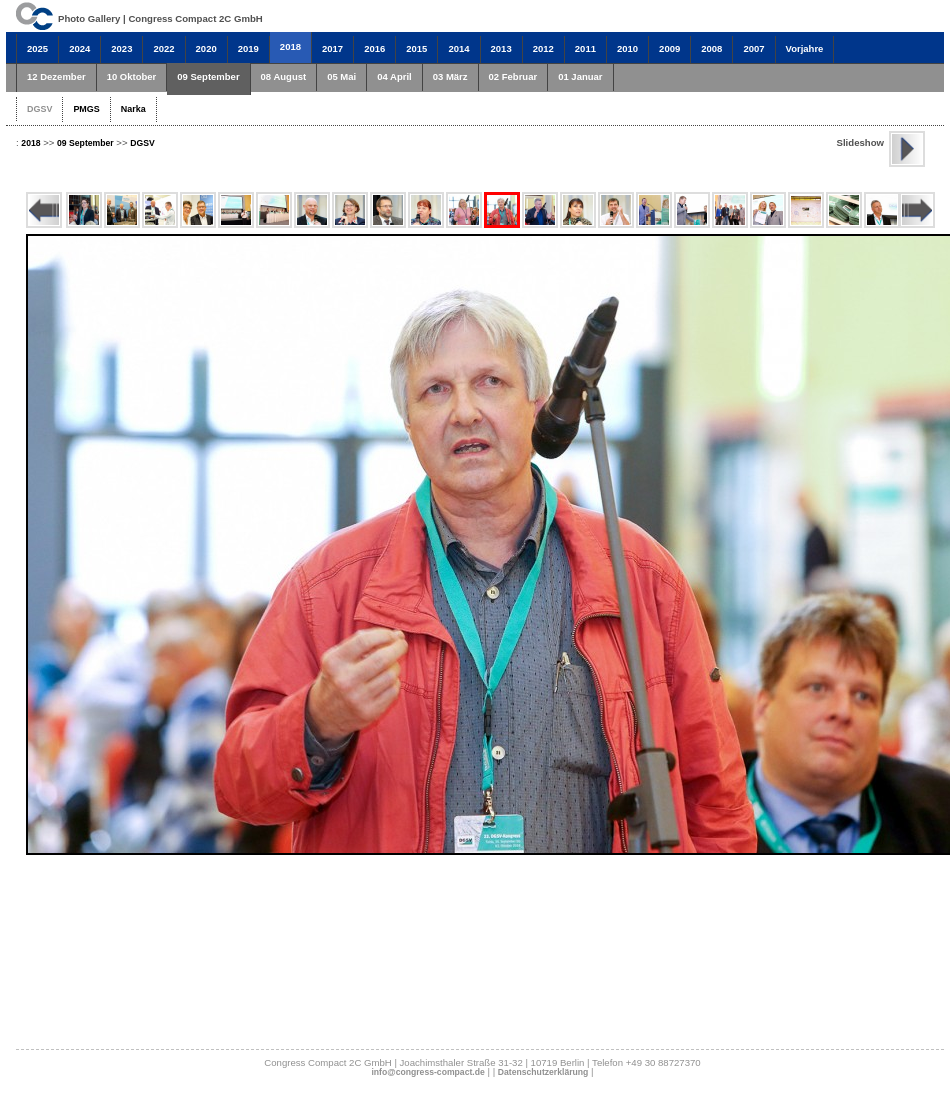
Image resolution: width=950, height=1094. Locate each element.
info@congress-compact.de (427, 1072)
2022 (163, 48)
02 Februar (513, 76)
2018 (290, 46)
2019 (248, 48)
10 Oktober (132, 76)
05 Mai (341, 76)
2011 (585, 48)
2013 (501, 48)
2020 (206, 48)
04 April (394, 76)
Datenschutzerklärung (543, 1072)
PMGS (86, 109)
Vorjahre (805, 48)
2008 (711, 48)
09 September (208, 76)
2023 (121, 48)
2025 (37, 48)
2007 (753, 48)
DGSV (39, 109)
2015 (416, 48)
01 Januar (580, 76)
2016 (374, 48)
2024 (79, 48)
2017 (332, 48)
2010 (627, 48)
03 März (450, 76)
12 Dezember (56, 76)
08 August (284, 76)
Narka (133, 109)
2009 (669, 48)
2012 (543, 48)
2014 (458, 48)
